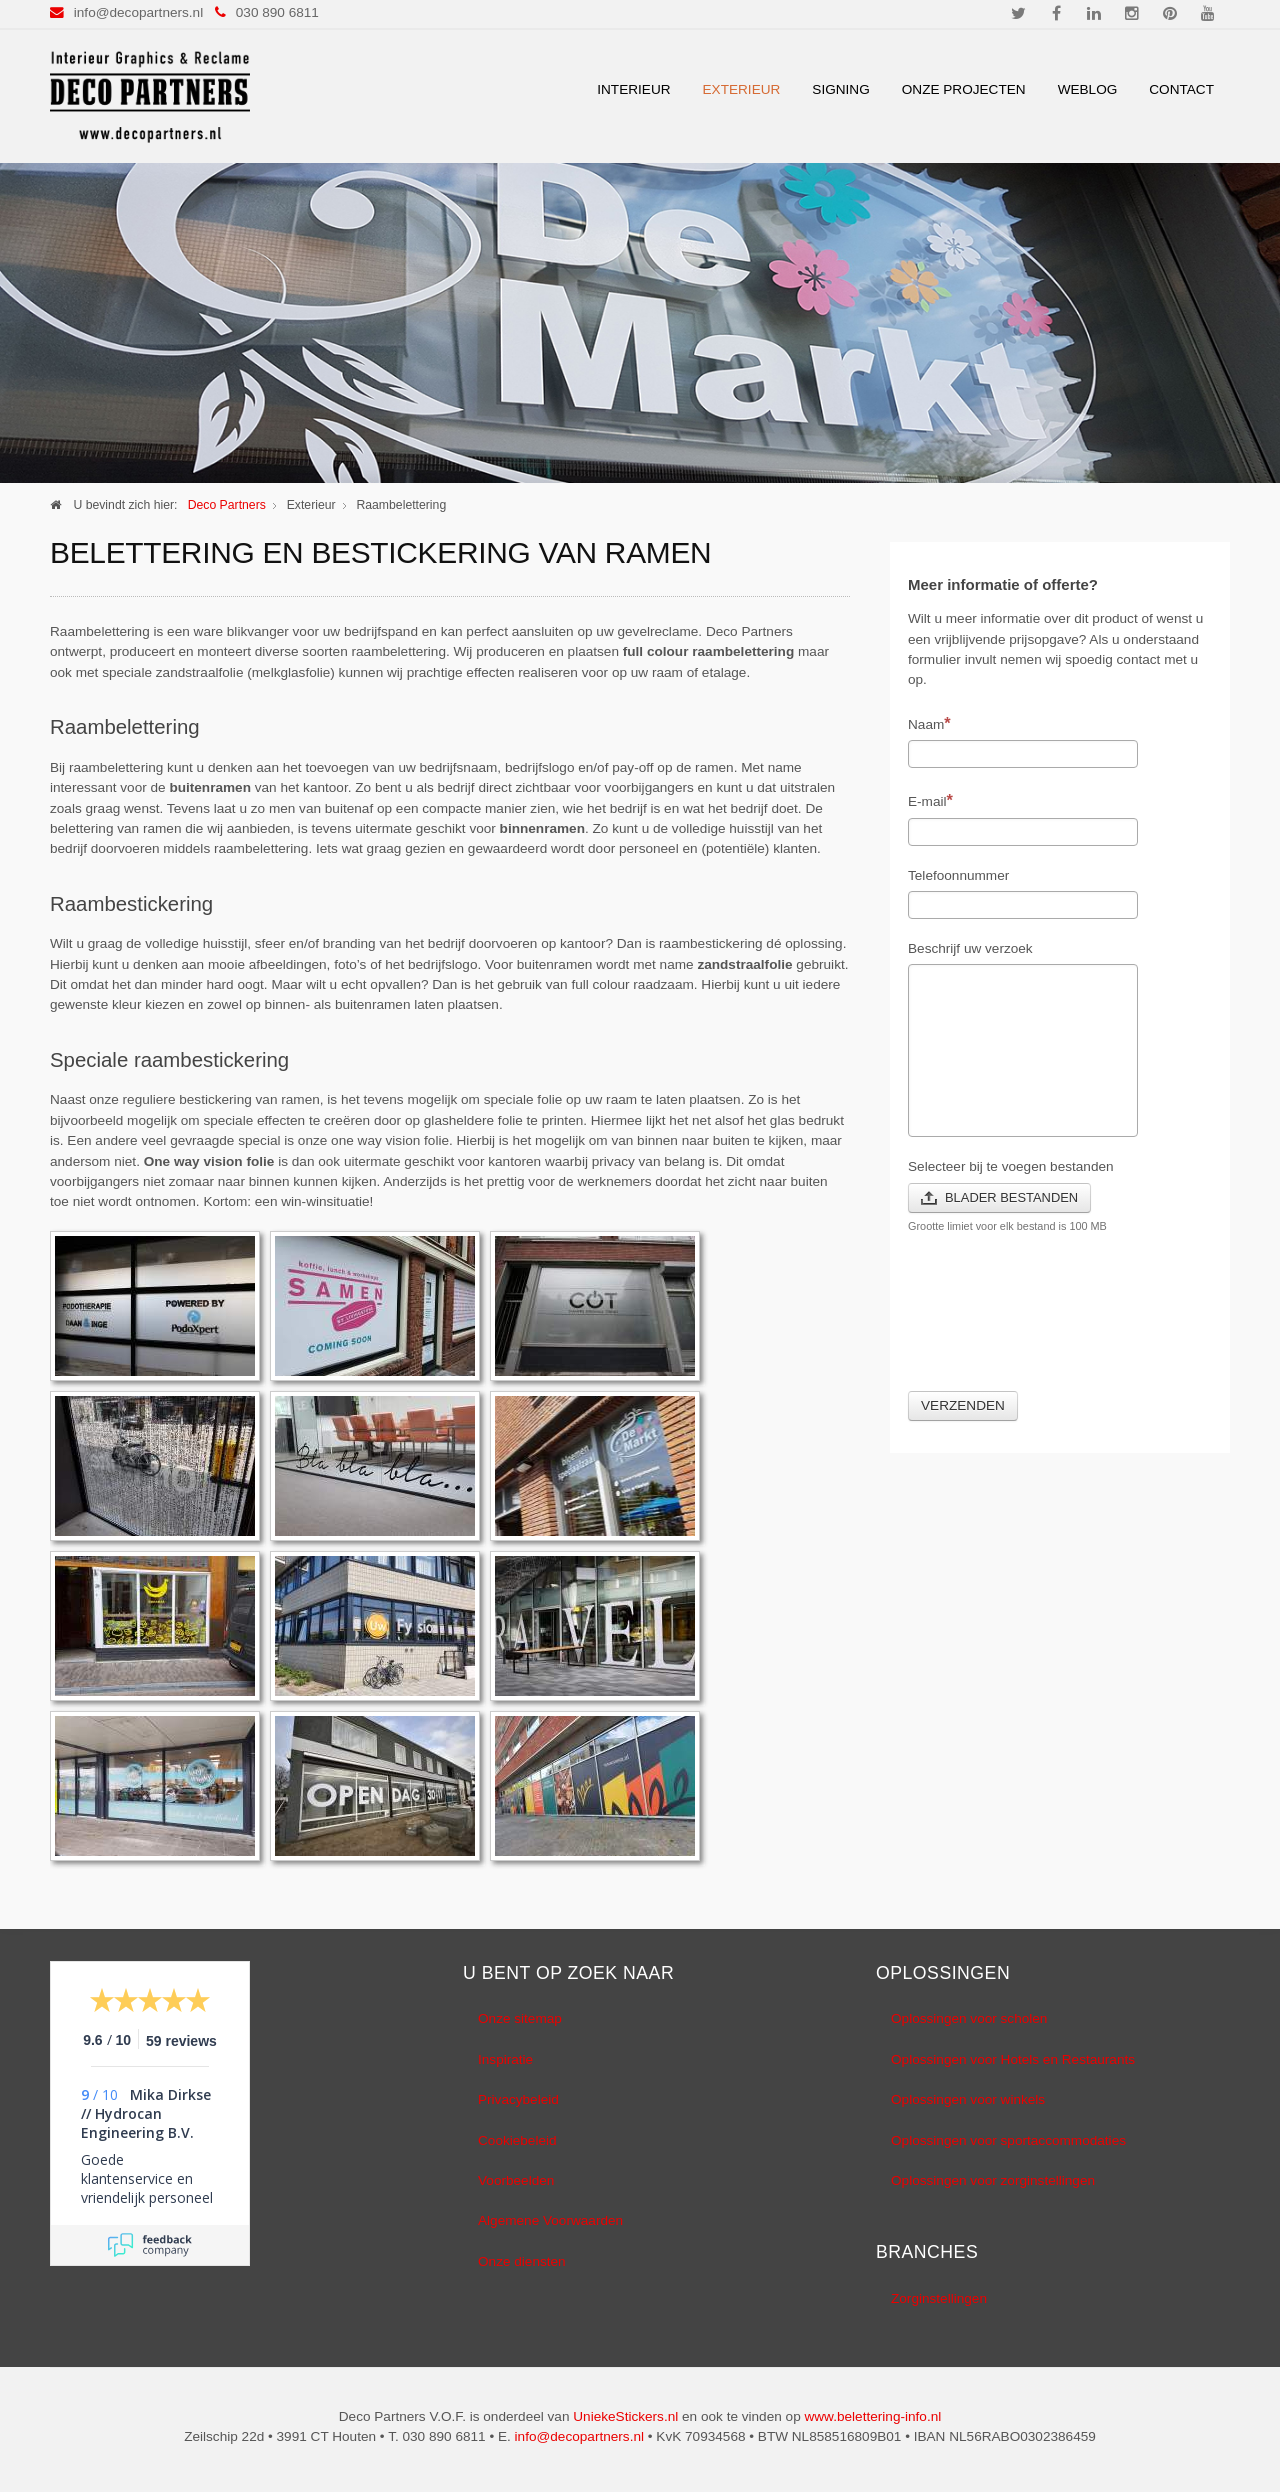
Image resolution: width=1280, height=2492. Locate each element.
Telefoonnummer (958, 875)
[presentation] (1060, 1324)
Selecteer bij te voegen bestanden (1011, 1166)
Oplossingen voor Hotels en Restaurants (1013, 2059)
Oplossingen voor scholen (969, 2018)
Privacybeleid (518, 2099)
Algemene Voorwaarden (550, 2220)
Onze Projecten (964, 89)
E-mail (930, 800)
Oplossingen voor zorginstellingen (993, 2180)
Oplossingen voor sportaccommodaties (1008, 2140)
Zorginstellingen (939, 2298)
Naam (929, 723)
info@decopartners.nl (138, 12)
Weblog (1088, 89)
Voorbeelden (516, 2180)
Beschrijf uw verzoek (970, 948)
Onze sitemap (520, 2018)
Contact (1181, 89)
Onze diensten (522, 2261)
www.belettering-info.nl (872, 2416)
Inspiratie (505, 2059)
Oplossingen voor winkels (968, 2099)
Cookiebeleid (517, 2140)
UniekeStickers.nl (625, 2416)
